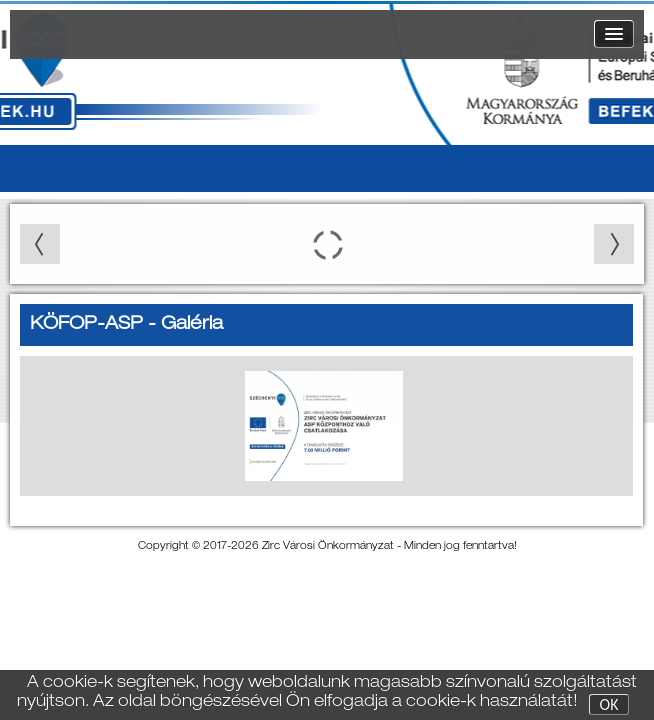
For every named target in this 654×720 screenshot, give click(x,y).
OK (609, 705)
